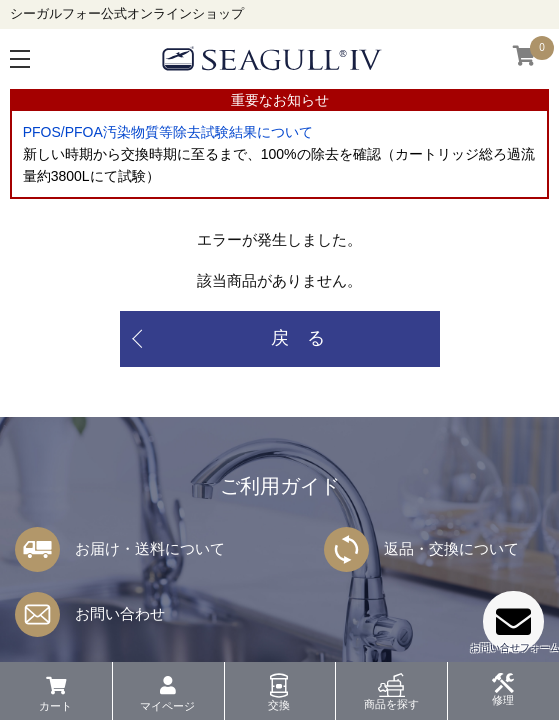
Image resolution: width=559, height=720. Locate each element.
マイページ (167, 706)
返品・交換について (451, 548)
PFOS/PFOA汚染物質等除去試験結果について (168, 132)
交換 (279, 705)
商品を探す (391, 704)
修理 (503, 700)
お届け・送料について (150, 548)
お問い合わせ (120, 613)
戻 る (298, 338)
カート (55, 706)
